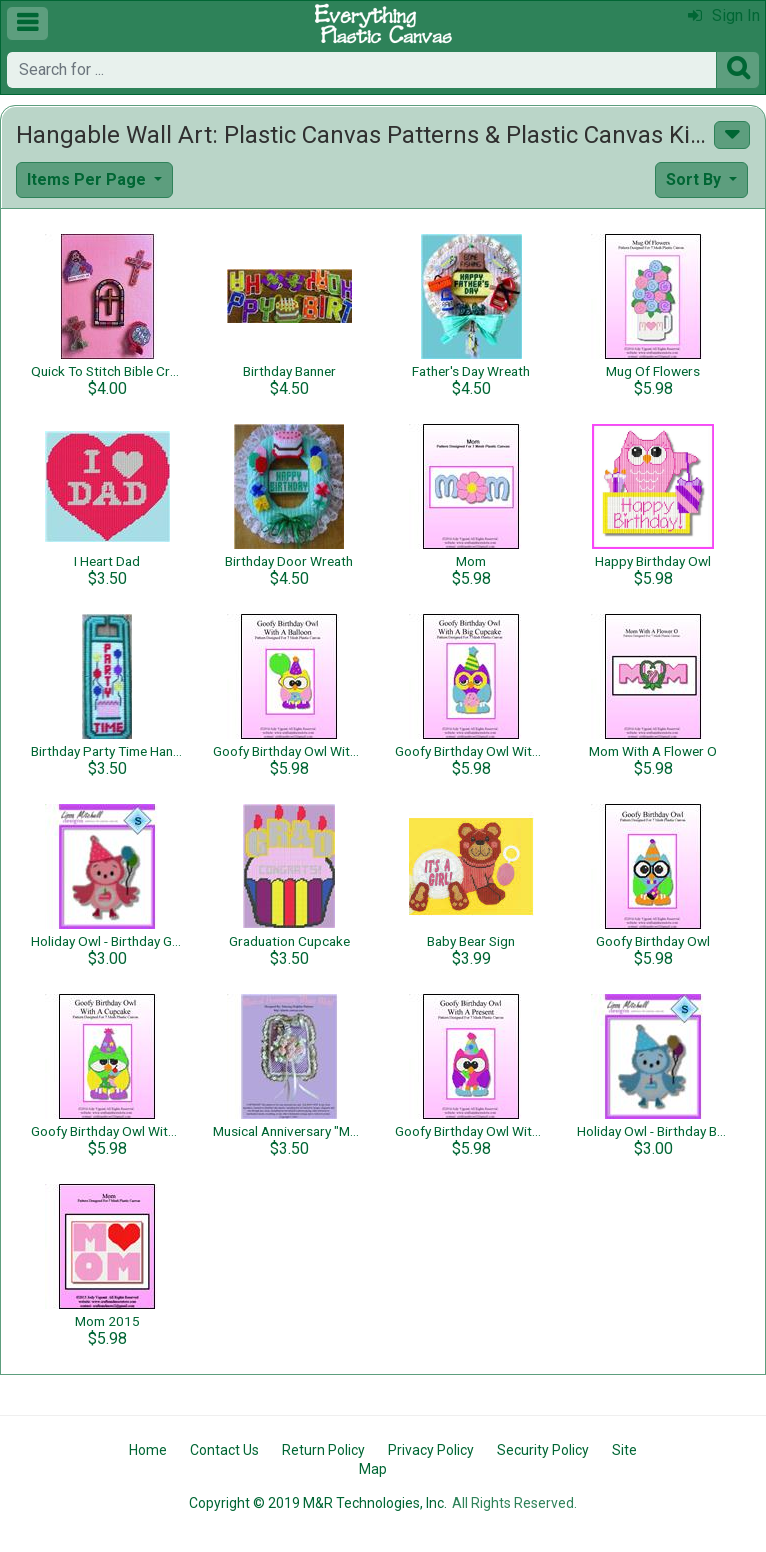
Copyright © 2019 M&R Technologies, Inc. (318, 1503)
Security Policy (543, 1450)
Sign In (724, 15)
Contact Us (224, 1450)
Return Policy (323, 1450)
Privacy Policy (431, 1450)
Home (148, 1450)
